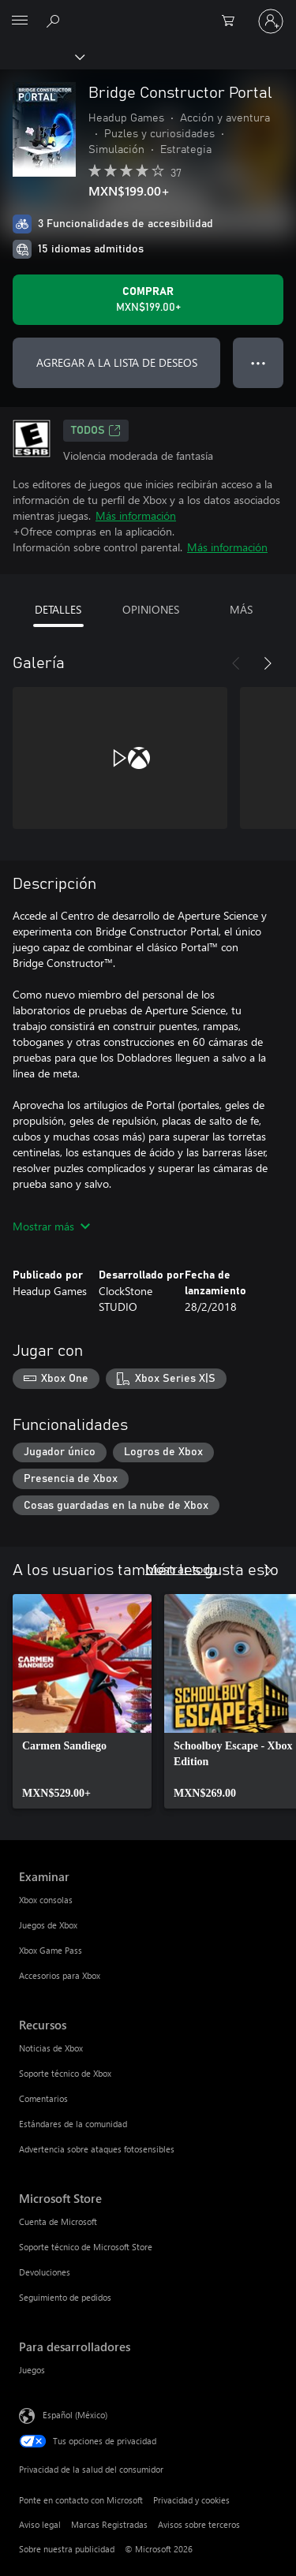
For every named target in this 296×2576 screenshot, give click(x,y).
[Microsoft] (147, 11)
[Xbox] (41, 56)
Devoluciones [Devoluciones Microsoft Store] (44, 2272)
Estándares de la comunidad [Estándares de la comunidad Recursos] (73, 2124)
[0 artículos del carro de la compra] (233, 21)
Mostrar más (51, 1226)
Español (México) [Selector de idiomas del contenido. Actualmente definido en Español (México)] (75, 2415)
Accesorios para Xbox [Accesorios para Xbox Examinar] (59, 1975)
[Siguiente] (267, 663)
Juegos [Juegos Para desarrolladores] (32, 2370)
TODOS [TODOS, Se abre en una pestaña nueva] (96, 430)
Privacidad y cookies (191, 2500)
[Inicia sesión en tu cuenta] (271, 21)
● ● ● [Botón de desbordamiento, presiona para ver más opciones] (258, 362)
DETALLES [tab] (58, 609)
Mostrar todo (181, 1568)
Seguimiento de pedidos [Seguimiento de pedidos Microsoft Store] (65, 2297)
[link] (82, 1701)
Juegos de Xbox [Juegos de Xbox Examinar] (48, 1925)
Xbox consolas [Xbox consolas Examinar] (46, 1900)
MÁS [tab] (241, 609)
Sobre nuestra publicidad (66, 2549)
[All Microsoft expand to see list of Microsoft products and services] (20, 21)
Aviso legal (40, 2524)
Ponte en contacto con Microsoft (81, 2500)
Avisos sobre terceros (199, 2524)
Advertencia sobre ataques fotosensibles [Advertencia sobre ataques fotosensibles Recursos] (96, 2149)
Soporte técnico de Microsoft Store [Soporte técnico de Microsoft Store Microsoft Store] (85, 2247)
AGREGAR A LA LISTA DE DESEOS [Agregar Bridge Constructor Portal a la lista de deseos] (116, 362)
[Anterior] (236, 663)
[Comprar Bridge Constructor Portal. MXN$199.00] (148, 299)
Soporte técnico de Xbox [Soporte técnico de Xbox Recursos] (65, 2073)
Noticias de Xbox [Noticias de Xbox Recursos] (51, 2048)
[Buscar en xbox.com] (55, 20)
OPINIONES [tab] (150, 609)
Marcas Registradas (109, 2524)
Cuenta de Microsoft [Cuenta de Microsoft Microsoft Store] (58, 2221)
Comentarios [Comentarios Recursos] (43, 2098)
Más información (136, 515)
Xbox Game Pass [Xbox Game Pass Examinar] (50, 1950)
